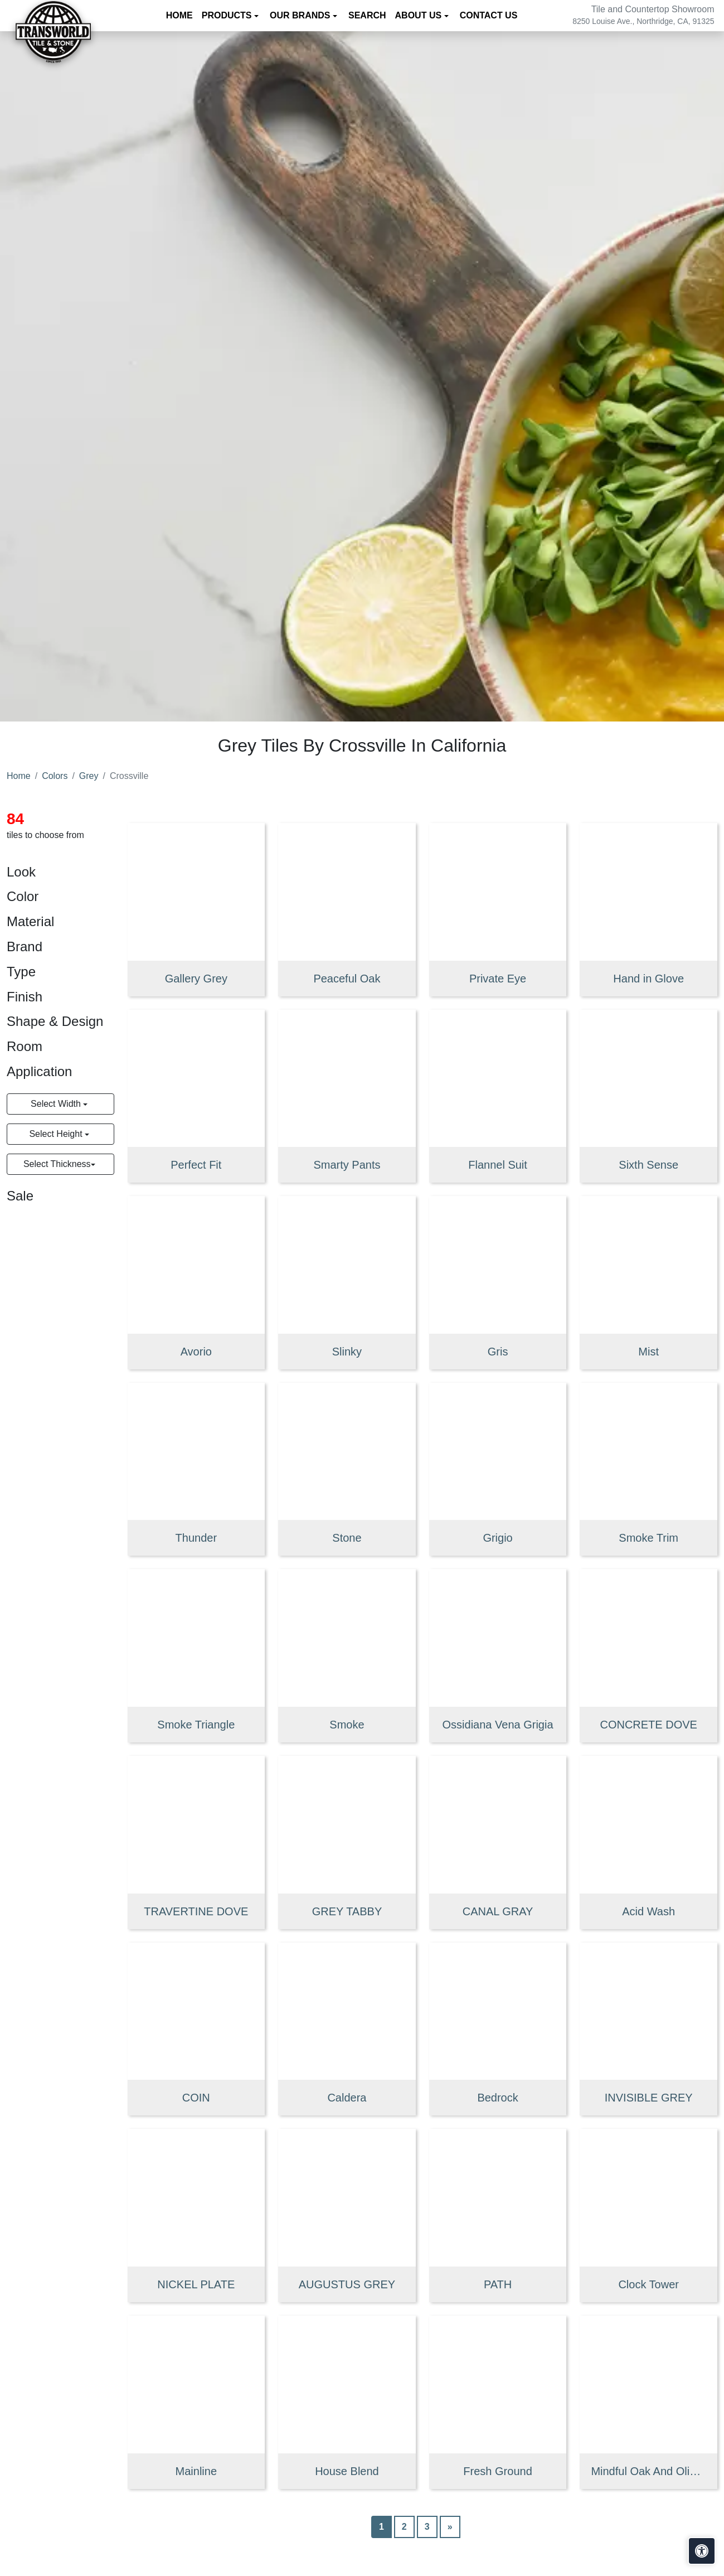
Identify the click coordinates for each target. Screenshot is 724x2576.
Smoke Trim (648, 1538)
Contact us (489, 15)
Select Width (57, 1103)
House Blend (347, 2471)
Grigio (497, 1538)
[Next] (450, 2527)
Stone (346, 1538)
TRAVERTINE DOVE (196, 1911)
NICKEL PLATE (196, 2284)
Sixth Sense (648, 1165)
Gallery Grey (196, 978)
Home (179, 15)
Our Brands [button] (301, 15)
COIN (196, 2097)
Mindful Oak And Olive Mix (648, 2471)
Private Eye (497, 978)
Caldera (346, 2097)
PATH (498, 2284)
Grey (89, 776)
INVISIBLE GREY (649, 2097)
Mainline (196, 2471)
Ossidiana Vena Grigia (498, 1724)
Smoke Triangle (196, 1724)
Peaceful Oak (346, 978)
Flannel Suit (497, 1165)
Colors (54, 776)
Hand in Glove (648, 978)
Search (367, 15)
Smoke (346, 1724)
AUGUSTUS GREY (347, 2284)
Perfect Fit (196, 1165)
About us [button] (419, 15)
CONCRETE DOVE (648, 1724)
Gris (498, 1351)
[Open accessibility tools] (702, 2551)
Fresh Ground (497, 2471)
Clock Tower (648, 2284)
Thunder (196, 1538)
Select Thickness (57, 1164)
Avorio (196, 1351)
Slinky (347, 1351)
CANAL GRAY (498, 1911)
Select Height (57, 1134)
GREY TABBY (347, 1911)
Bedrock (497, 2097)
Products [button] (228, 15)
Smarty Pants (346, 1165)
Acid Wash (648, 1911)
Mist (648, 1351)
